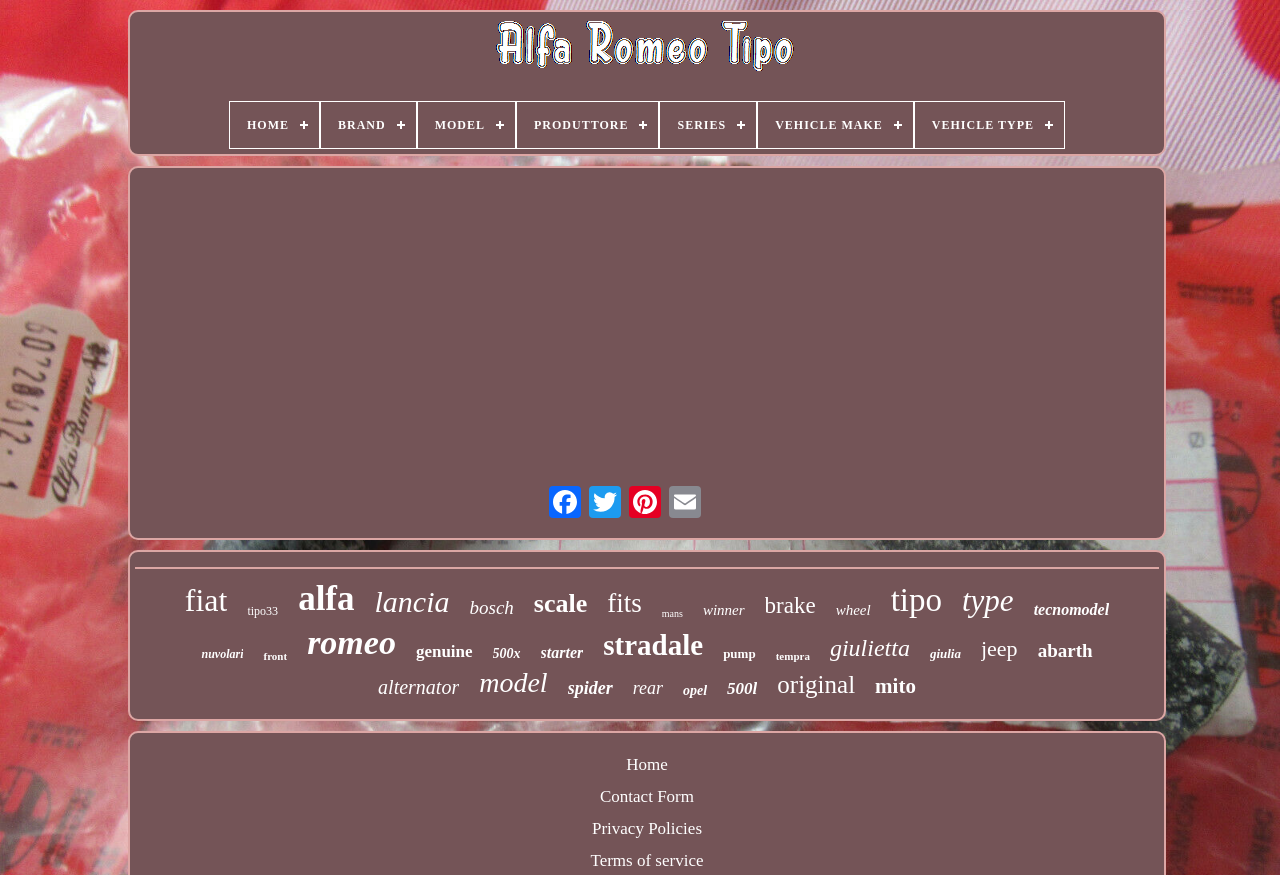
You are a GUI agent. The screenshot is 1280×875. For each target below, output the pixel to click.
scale (560, 603)
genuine (444, 651)
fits (624, 603)
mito (895, 686)
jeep (999, 648)
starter (562, 652)
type (988, 600)
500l (742, 688)
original (816, 684)
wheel (853, 610)
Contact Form (647, 796)
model (513, 682)
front (275, 656)
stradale (653, 645)
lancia (412, 601)
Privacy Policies (647, 828)
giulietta (870, 648)
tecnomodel (1072, 609)
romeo (351, 642)
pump (739, 653)
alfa (326, 598)
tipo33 (262, 611)
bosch (492, 607)
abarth (1065, 650)
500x (507, 653)
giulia (945, 653)
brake (790, 605)
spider (590, 688)
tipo (916, 600)
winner (724, 610)
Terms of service (646, 860)
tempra (793, 656)
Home (647, 764)
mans (672, 613)
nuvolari (222, 654)
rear (648, 688)
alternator (418, 687)
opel (695, 690)
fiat (206, 600)
